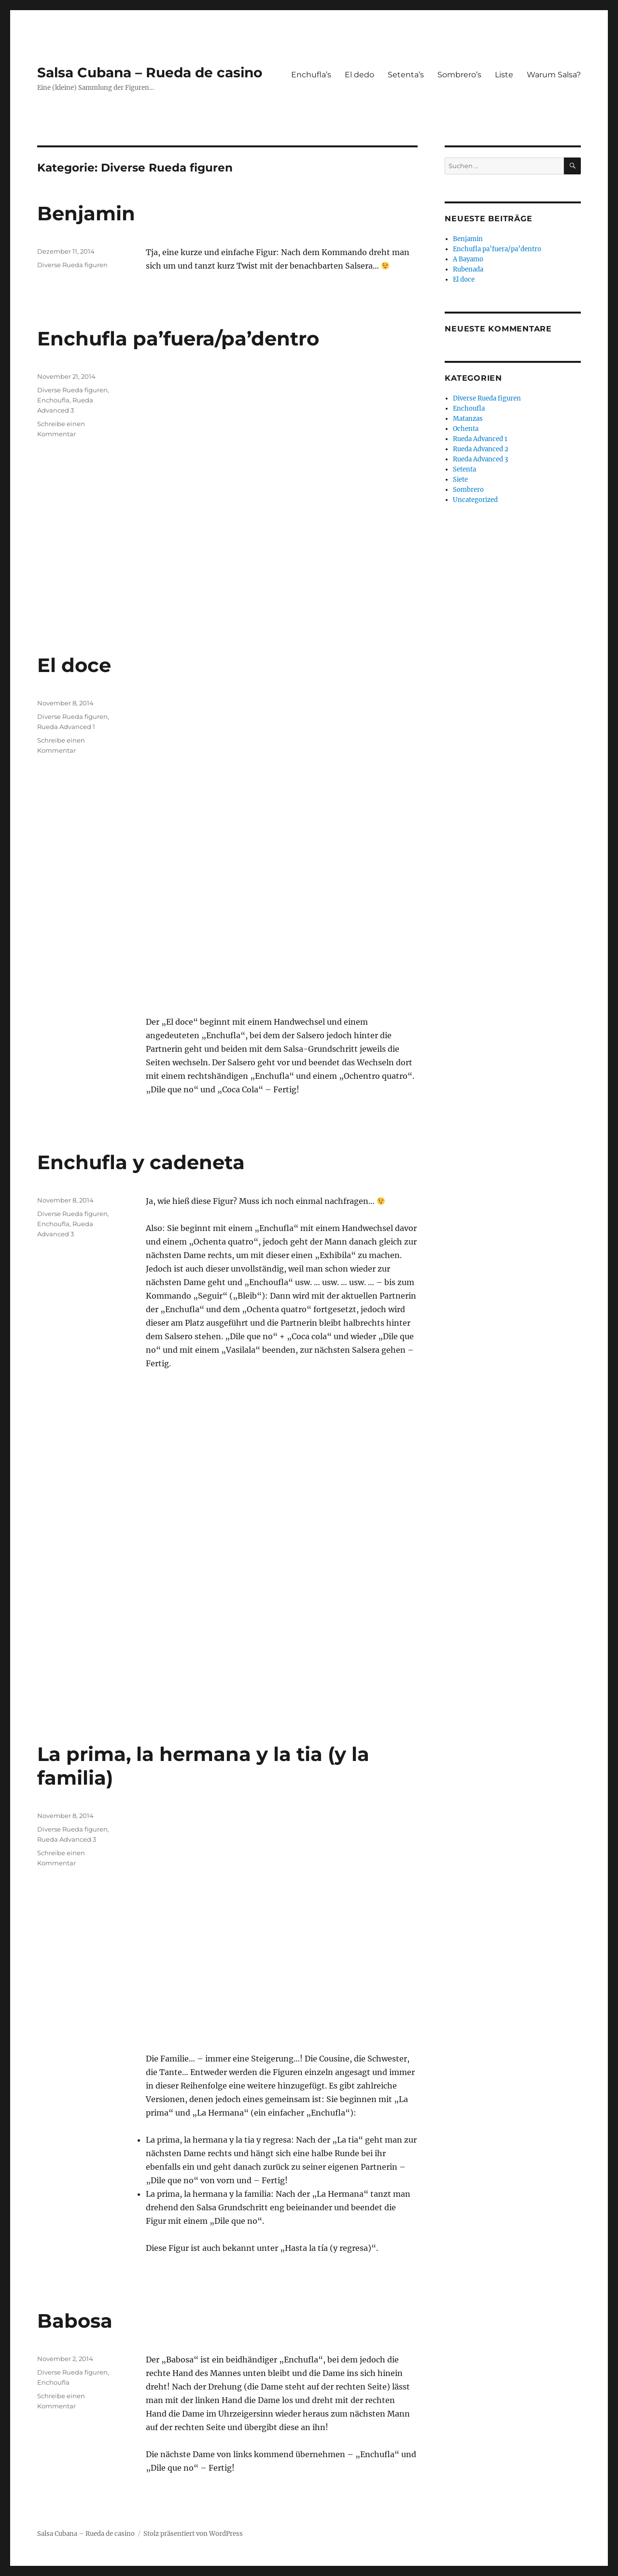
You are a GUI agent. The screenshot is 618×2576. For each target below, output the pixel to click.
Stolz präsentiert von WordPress (193, 2534)
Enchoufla (53, 400)
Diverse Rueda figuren (72, 265)
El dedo (359, 74)
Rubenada (468, 269)
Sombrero (468, 490)
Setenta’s (406, 74)
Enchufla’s (311, 74)
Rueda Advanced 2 (480, 449)
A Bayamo (468, 259)
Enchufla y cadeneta (141, 1162)
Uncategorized (475, 500)
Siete (460, 479)
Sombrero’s (459, 74)
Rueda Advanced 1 (66, 726)
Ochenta (465, 429)
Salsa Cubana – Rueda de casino (149, 72)
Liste (504, 74)
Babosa (74, 2321)
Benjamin (86, 213)
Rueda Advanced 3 (66, 1839)
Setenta (464, 469)
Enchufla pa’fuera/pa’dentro (178, 338)
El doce (74, 665)
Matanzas (468, 419)
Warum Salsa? (554, 74)
